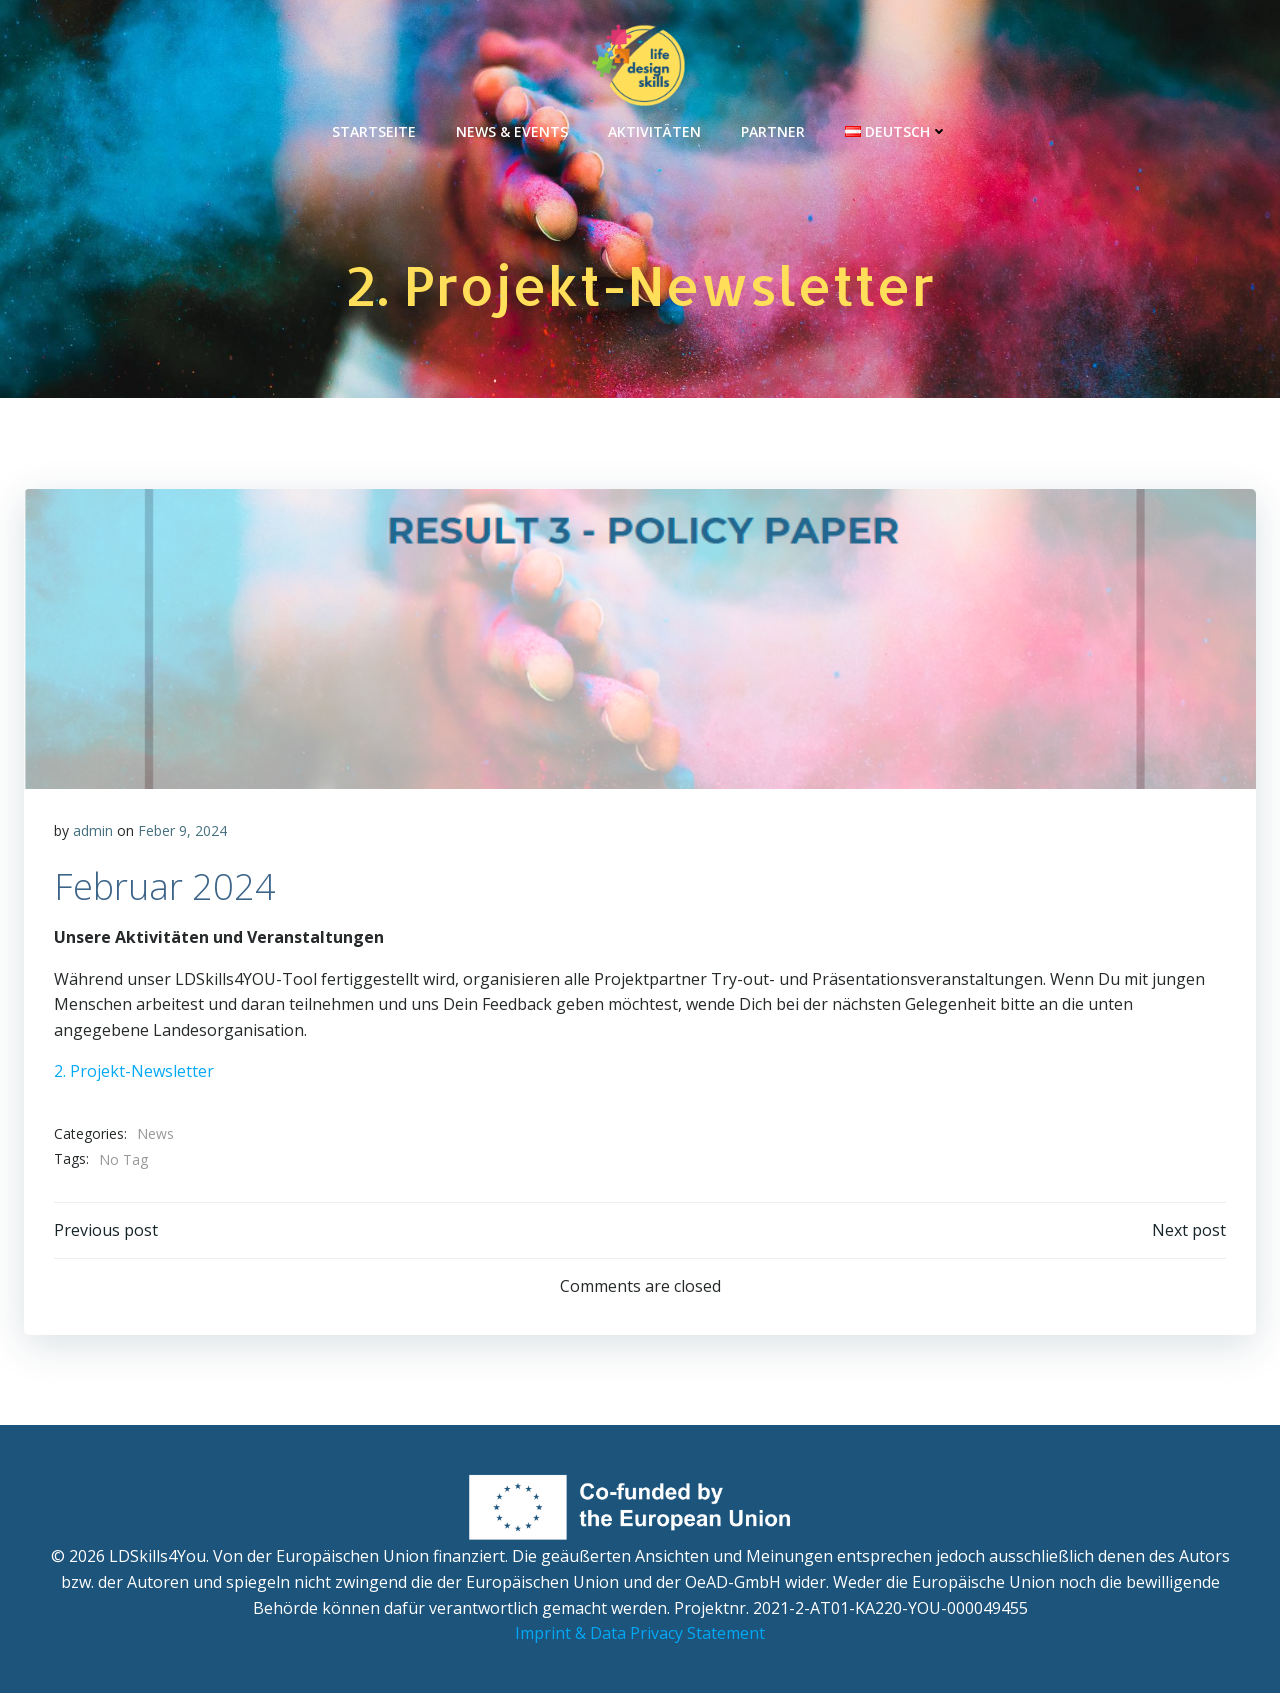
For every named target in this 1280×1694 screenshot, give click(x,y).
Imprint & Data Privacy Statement (640, 1634)
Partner (773, 130)
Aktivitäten (654, 130)
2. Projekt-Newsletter (134, 1072)
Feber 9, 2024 (182, 831)
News (155, 1134)
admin (93, 831)
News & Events (512, 130)
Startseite (374, 130)
